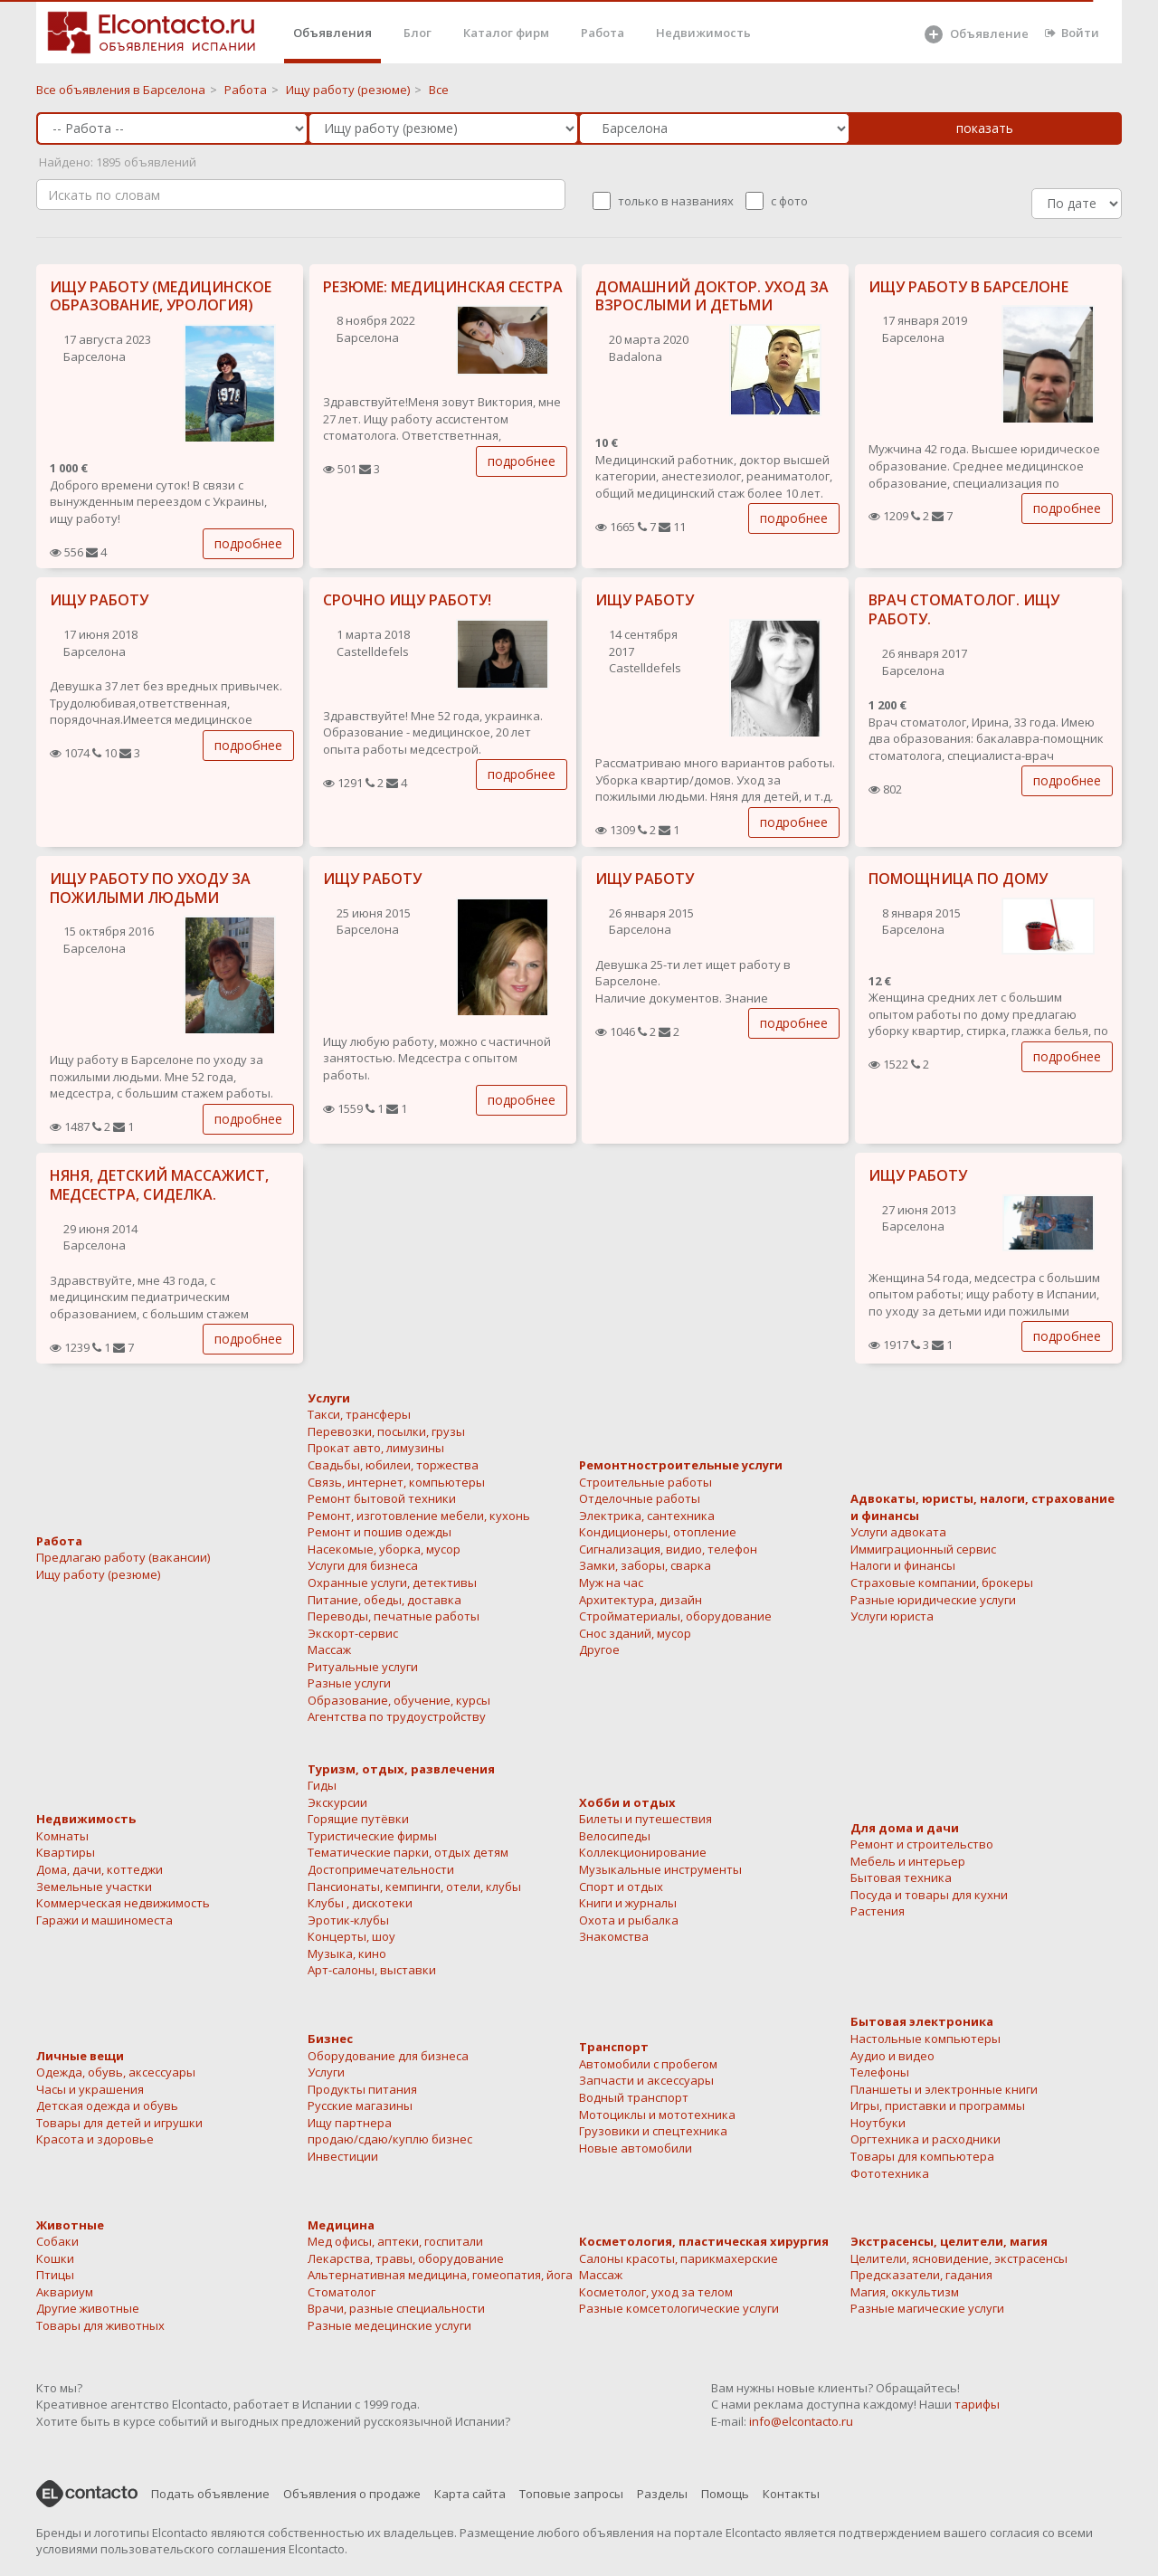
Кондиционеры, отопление (657, 1532)
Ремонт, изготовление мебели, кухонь (419, 1515)
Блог (417, 32)
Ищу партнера (350, 2123)
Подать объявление (210, 2494)
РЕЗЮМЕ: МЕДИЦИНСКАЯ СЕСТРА (443, 287)
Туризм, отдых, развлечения (401, 1769)
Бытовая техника (901, 1877)
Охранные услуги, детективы (392, 1582)
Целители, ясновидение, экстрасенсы (959, 2258)
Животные (70, 2225)
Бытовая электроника (921, 2021)
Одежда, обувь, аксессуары (115, 2072)
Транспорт (614, 2047)
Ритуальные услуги (363, 1667)
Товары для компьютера (922, 2156)
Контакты (791, 2494)
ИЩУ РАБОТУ (99, 600)
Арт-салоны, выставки (372, 1970)
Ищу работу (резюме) (98, 1574)
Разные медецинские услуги (389, 2325)
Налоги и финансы (902, 1565)
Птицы (55, 2275)
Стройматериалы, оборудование (675, 1616)
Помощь (725, 2494)
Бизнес (330, 2038)
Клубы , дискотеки (360, 1903)
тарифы (977, 2404)
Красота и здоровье (95, 2139)
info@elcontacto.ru (801, 2421)
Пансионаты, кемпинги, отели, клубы (414, 1886)
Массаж (329, 1649)
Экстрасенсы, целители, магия (949, 2241)
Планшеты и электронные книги (944, 2089)
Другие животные (87, 2308)
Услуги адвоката (898, 1532)
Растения (877, 1911)
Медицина (341, 2225)
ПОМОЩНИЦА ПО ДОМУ (958, 879)
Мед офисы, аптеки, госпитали (395, 2241)
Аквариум (64, 2292)
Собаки (57, 2241)
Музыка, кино (347, 1953)
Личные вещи (80, 2056)
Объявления (332, 32)
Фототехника (889, 2173)
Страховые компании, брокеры (941, 1582)
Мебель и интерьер (907, 1861)
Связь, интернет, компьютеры (396, 1482)
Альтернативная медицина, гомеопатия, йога (440, 2275)
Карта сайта (470, 2494)
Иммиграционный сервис (923, 1549)
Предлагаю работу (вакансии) (123, 1557)
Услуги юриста (892, 1616)
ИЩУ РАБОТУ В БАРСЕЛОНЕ (968, 287)
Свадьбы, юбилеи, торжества (393, 1465)
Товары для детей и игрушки (119, 2123)
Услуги (329, 1398)
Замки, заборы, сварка (645, 1565)
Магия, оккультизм (904, 2292)
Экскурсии (337, 1802)
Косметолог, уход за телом (656, 2292)
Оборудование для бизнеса (388, 2056)
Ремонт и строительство (921, 1844)
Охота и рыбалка (629, 1920)
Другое (599, 1649)
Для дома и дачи (904, 1828)
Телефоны (879, 2072)
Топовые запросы (571, 2494)
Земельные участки (94, 1886)
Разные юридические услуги (933, 1600)
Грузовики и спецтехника (653, 2131)
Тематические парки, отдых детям (408, 1852)
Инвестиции (343, 2156)
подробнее (248, 543)
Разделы (662, 2494)
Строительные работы (645, 1482)
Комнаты (62, 1836)
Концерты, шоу (351, 1936)
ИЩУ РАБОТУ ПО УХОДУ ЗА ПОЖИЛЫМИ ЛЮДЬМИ (150, 888)
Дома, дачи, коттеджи (99, 1869)
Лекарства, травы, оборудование (406, 2258)
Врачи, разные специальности (396, 2308)
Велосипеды (614, 1836)
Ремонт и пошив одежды (379, 1532)
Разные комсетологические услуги (679, 2308)
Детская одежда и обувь (107, 2105)
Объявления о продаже (352, 2494)
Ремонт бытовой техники (382, 1498)
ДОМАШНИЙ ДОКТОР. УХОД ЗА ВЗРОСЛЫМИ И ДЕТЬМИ (712, 296)
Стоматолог (341, 2292)
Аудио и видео (892, 2056)
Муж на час (611, 1582)
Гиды (322, 1785)
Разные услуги (349, 1683)
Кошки (55, 2258)
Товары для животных (100, 2325)
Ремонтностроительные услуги (681, 1465)
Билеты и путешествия (645, 1819)
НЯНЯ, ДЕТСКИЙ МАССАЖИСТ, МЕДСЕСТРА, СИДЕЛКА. (159, 1184)
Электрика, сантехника (647, 1515)
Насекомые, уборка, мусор (384, 1549)
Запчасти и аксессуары (646, 2080)
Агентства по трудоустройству (397, 1716)
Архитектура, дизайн (640, 1600)
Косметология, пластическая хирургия (704, 2241)
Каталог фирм (506, 32)
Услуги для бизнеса (363, 1565)
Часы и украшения (90, 2089)
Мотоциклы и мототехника (657, 2114)
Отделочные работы (639, 1498)
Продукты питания (362, 2089)
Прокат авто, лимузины (376, 1448)
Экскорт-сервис (353, 1633)
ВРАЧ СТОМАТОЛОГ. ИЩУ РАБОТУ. (963, 609)
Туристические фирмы (372, 1836)
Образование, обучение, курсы (399, 1700)
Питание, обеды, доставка (384, 1600)
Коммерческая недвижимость (123, 1903)
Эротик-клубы (348, 1920)
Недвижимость (703, 32)
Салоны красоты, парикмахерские (678, 2258)
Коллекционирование (643, 1852)
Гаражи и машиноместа (104, 1920)
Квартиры (65, 1852)
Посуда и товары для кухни (929, 1895)
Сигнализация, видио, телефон (668, 1549)
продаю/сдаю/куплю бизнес (390, 2139)
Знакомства (614, 1936)
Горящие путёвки (358, 1819)
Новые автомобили (635, 2148)
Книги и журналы (628, 1903)
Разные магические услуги (927, 2308)
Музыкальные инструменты (660, 1869)
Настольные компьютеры (925, 2038)
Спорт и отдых (621, 1886)
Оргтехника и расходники (925, 2139)
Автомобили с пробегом (648, 2064)
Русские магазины (360, 2105)
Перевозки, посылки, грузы (386, 1431)
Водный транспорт (633, 2097)
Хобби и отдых (627, 1802)
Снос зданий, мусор (635, 1633)
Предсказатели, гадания (921, 2275)
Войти (1072, 32)
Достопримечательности (381, 1869)
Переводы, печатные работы (393, 1616)
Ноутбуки (878, 2123)
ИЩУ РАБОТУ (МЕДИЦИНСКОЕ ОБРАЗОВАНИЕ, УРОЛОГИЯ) (160, 296)
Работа (602, 32)
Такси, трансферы (359, 1414)
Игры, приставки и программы (937, 2105)
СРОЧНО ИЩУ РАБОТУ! (407, 600)
